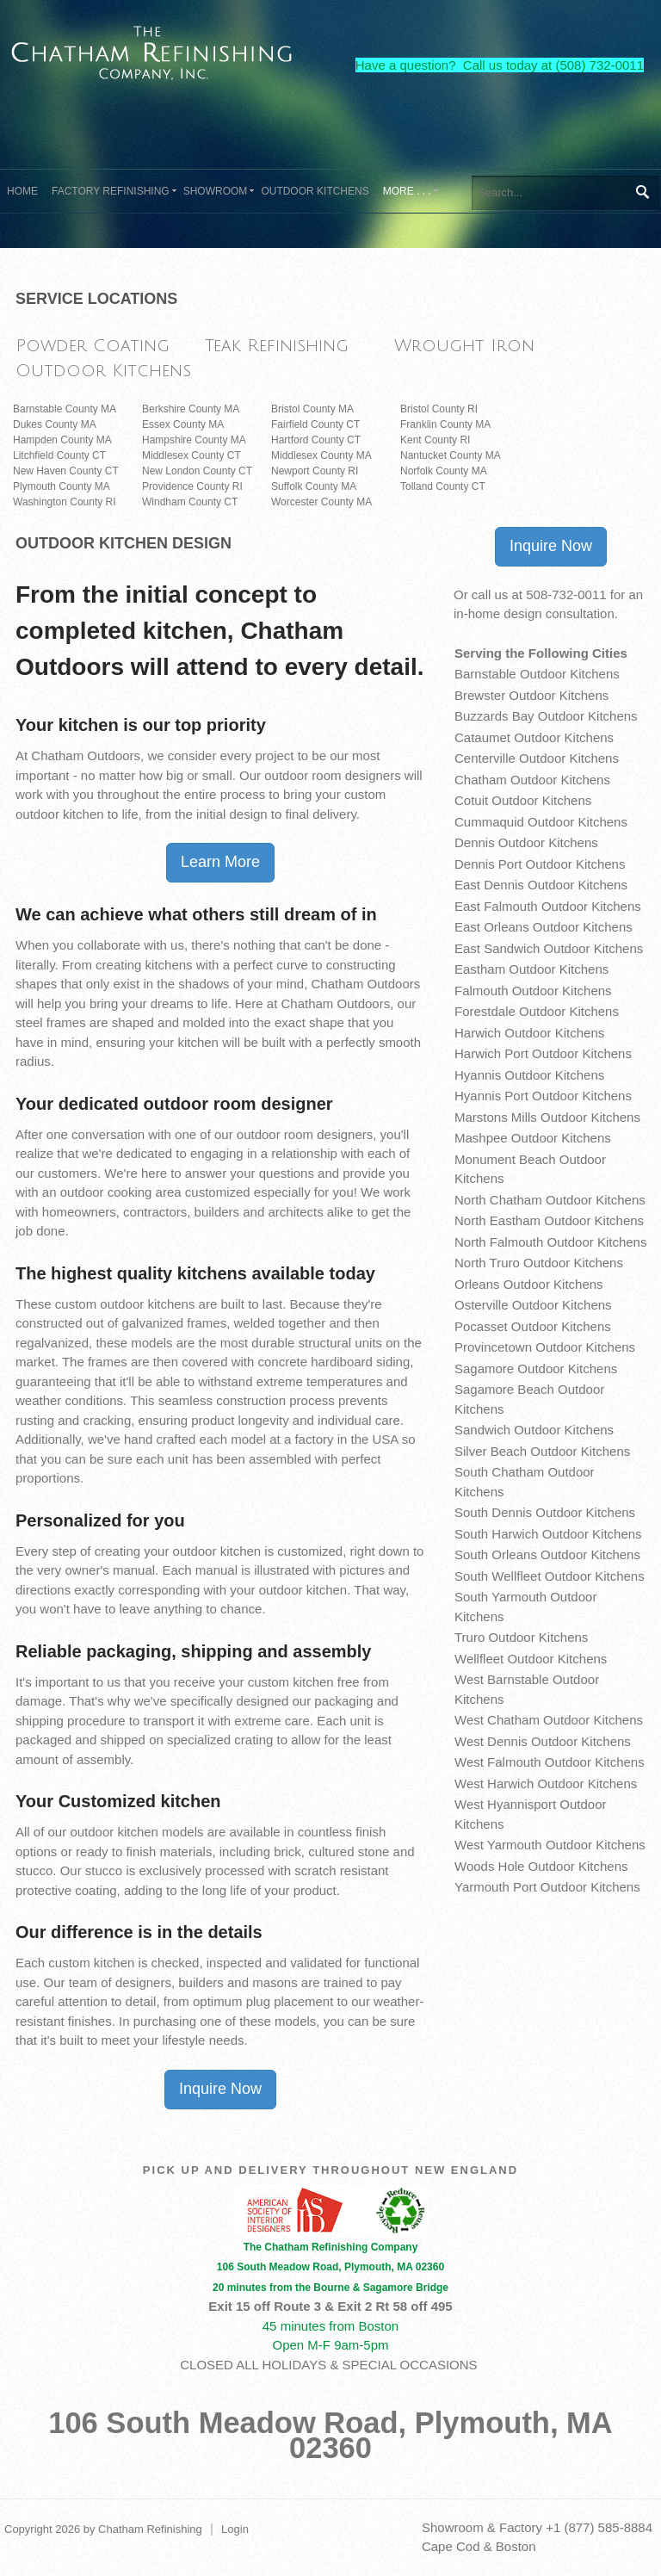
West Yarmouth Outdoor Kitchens (550, 1844)
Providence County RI (192, 486)
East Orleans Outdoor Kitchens (543, 927)
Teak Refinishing (277, 346)
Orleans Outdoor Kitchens (528, 1284)
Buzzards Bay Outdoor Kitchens (546, 716)
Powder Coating (92, 346)
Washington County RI (64, 502)
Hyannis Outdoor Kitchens (529, 1075)
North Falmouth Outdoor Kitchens (550, 1242)
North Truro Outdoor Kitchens (538, 1262)
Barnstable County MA (64, 409)
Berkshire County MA (190, 409)
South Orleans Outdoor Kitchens (547, 1554)
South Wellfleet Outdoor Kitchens (549, 1576)
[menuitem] (110, 191)
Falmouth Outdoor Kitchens (533, 990)
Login (235, 2529)
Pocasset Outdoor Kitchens (532, 1326)
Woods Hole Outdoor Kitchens (541, 1866)
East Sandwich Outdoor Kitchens (548, 948)
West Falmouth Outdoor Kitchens (549, 1762)
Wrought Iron (464, 346)
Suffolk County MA (313, 486)
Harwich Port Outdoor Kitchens (543, 1053)
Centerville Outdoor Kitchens (536, 758)
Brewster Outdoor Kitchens (531, 695)
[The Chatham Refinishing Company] (152, 50)
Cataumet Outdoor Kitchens (534, 737)
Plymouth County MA (61, 486)
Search (642, 192)
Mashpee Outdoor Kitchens (532, 1137)
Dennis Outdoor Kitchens (526, 842)
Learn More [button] (220, 861)
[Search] (565, 193)
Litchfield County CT (59, 455)
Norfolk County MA (443, 471)
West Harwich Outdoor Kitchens (545, 1783)
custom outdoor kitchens (125, 1304)
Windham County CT (190, 502)
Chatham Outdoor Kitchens (532, 779)
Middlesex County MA (321, 455)
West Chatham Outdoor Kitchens (548, 1719)
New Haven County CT (66, 471)
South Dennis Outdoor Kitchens (544, 1512)
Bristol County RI (439, 409)
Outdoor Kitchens (103, 371)
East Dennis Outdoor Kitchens (540, 884)
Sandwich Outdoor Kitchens (534, 1429)
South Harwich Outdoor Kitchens (548, 1533)
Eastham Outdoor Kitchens (531, 969)
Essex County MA (183, 424)
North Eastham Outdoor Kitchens (549, 1220)
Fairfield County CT (315, 424)
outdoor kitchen (114, 1831)
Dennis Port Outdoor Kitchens (539, 864)
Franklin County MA (445, 424)
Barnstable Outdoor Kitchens (537, 673)
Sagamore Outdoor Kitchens (535, 1368)
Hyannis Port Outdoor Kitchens (543, 1095)
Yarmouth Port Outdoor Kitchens (547, 1886)
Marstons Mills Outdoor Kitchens (547, 1117)
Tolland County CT (442, 486)
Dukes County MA (54, 424)
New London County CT (197, 471)
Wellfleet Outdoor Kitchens (530, 1658)
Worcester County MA (321, 502)
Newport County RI (314, 471)
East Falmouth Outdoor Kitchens (547, 906)
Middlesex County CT (191, 455)
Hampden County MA (62, 440)
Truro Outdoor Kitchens (521, 1637)
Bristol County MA (312, 409)
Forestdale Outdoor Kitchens (536, 1011)
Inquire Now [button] (220, 2088)
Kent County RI (435, 440)
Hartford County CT (316, 440)
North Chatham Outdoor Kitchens (550, 1199)
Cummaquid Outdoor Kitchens (540, 821)
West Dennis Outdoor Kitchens (542, 1741)
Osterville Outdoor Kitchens (533, 1304)
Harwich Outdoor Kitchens (529, 1032)
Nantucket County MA (450, 455)
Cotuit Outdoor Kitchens (522, 800)
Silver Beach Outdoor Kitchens (542, 1451)
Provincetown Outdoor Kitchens (544, 1347)
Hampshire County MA (194, 440)
